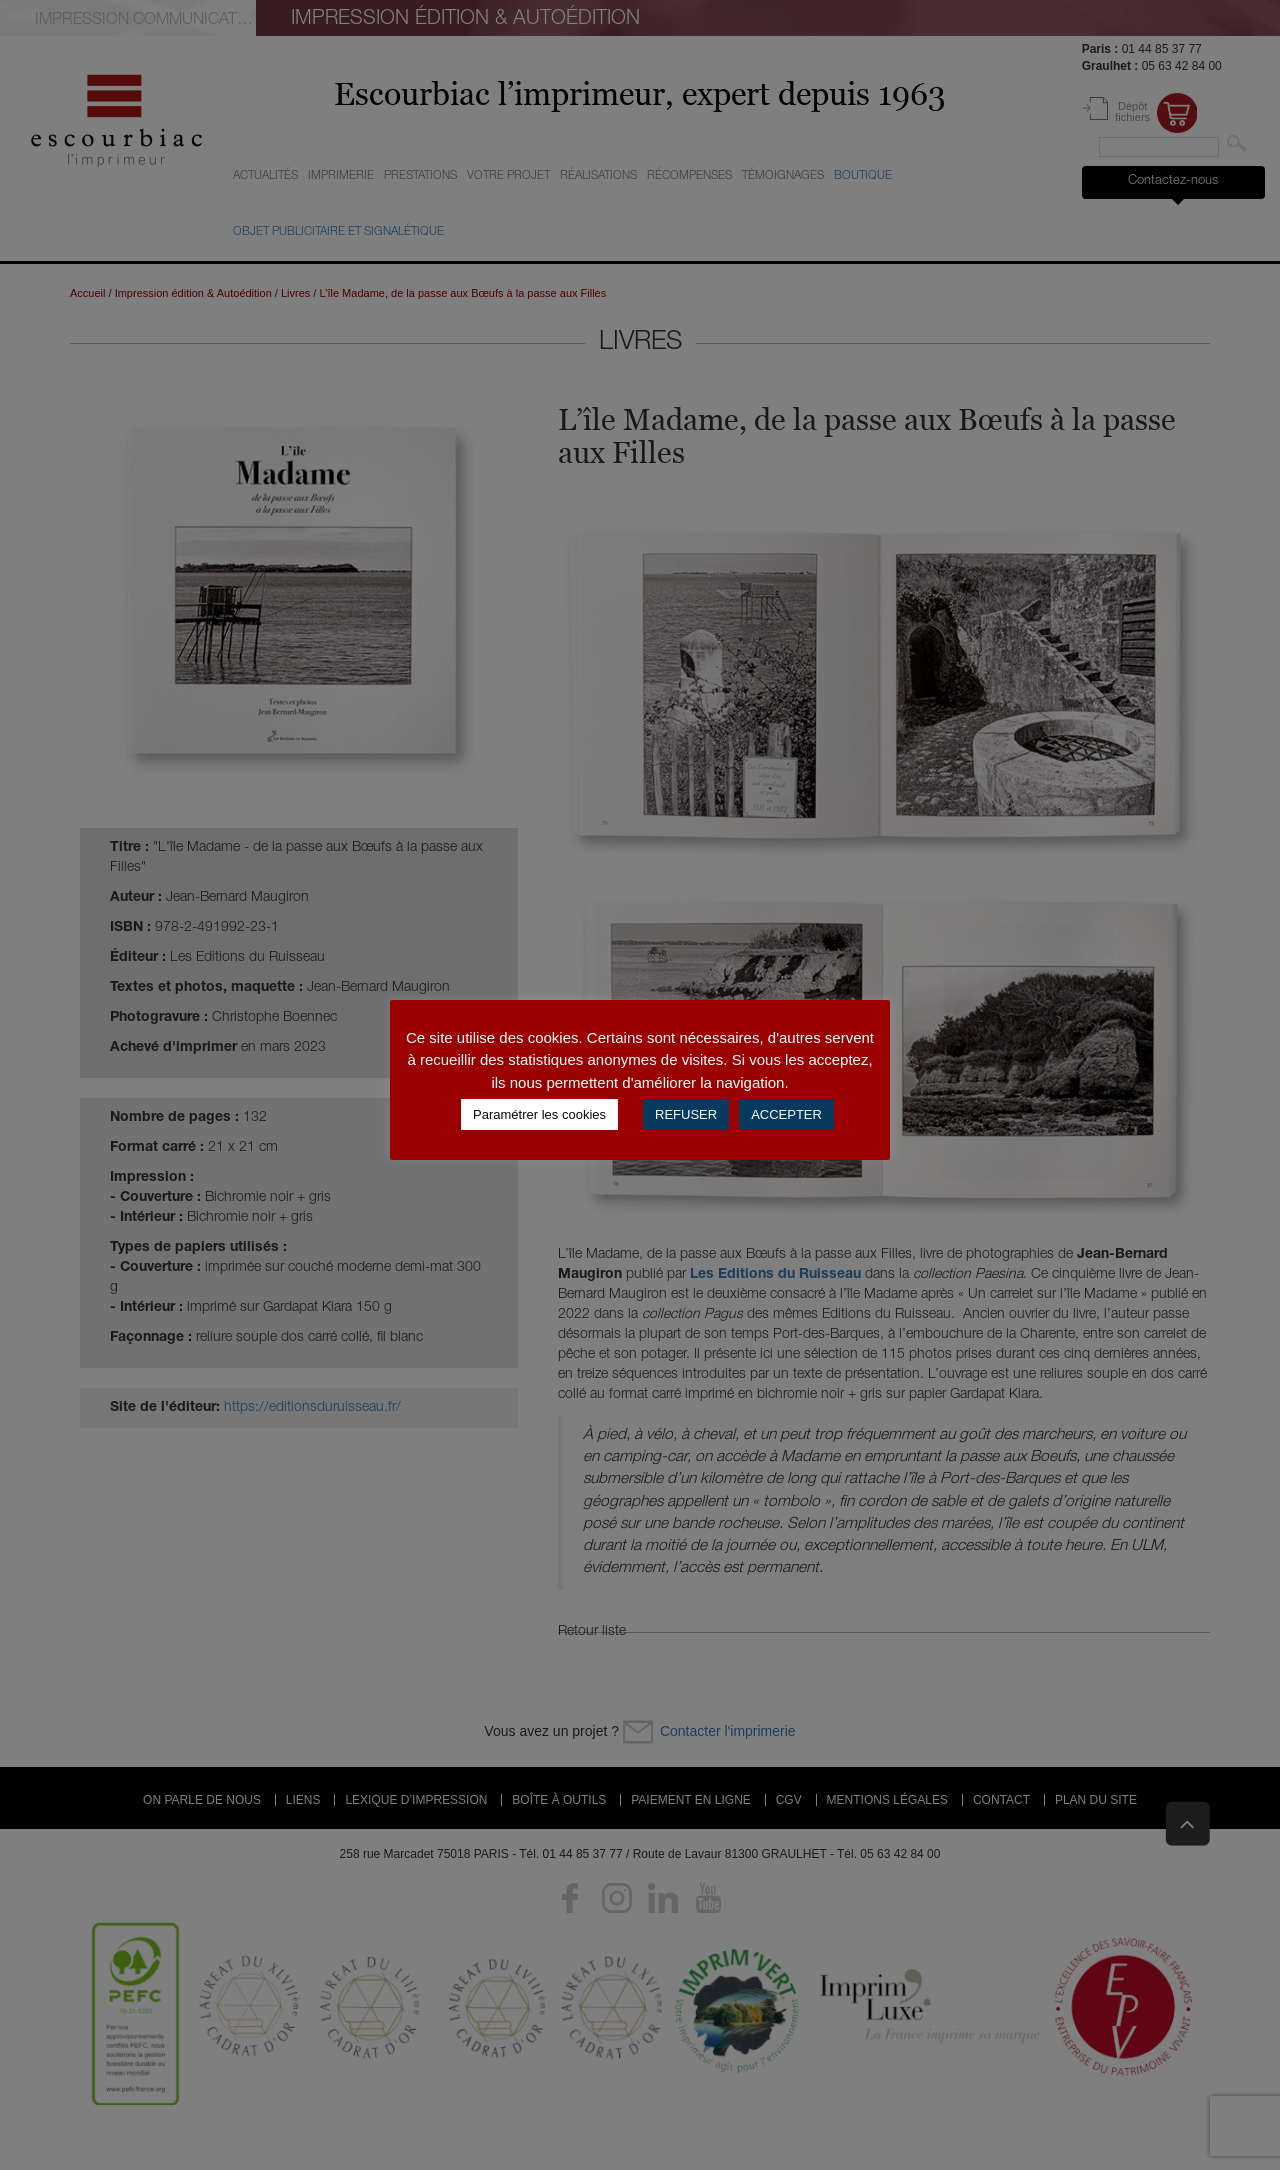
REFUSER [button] (686, 1114)
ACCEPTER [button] (786, 1114)
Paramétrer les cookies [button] (539, 1114)
